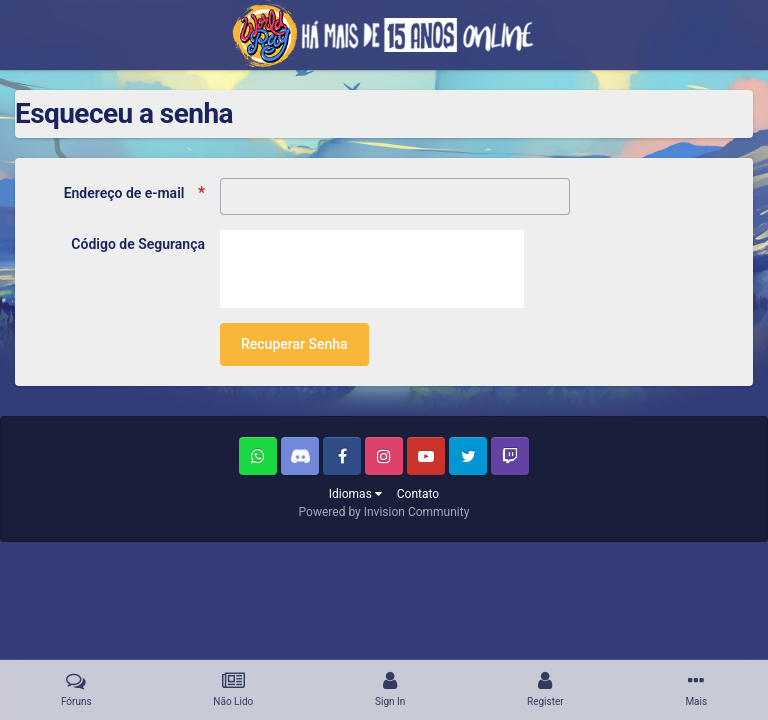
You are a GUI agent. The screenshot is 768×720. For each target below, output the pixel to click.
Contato (418, 494)
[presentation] (372, 269)
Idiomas (355, 494)
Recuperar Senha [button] (294, 344)
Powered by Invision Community (384, 512)
